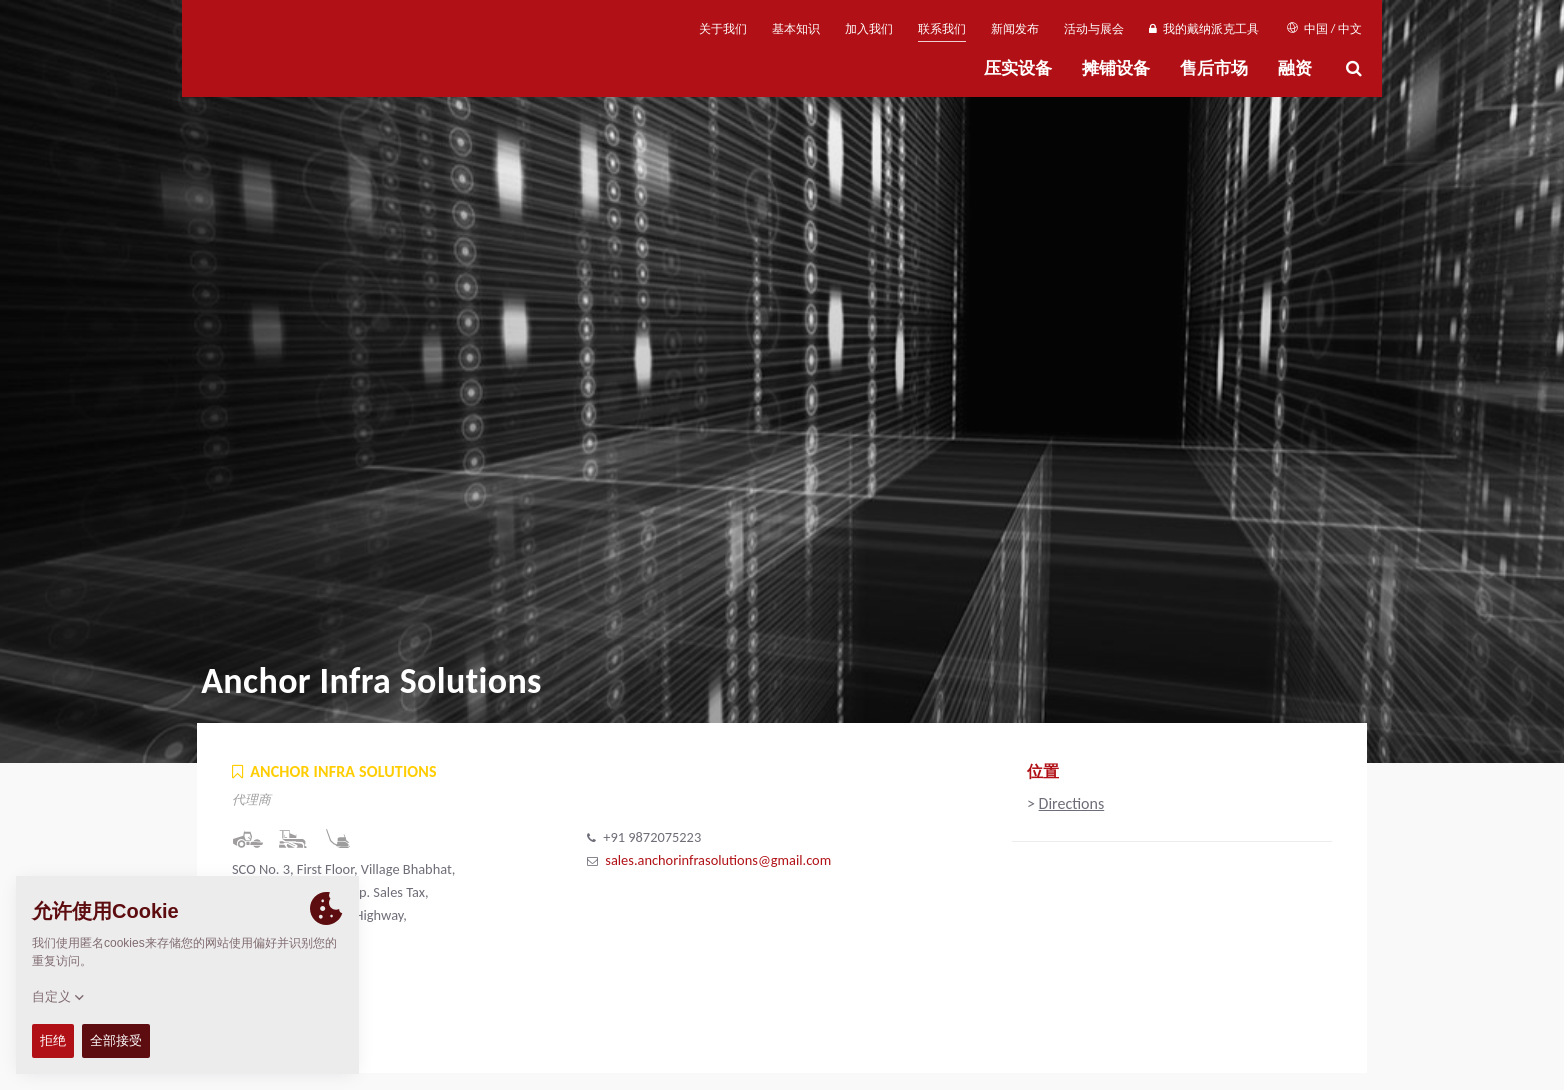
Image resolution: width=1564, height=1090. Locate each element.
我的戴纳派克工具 (1203, 29)
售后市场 (1214, 68)
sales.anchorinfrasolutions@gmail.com (718, 860)
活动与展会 (1094, 29)
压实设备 (1018, 68)
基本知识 (796, 29)
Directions (1072, 803)
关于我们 (723, 29)
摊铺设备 (1116, 68)
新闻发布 (1015, 29)
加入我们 (869, 29)
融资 (1295, 68)
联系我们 (942, 29)
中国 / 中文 (1324, 29)
